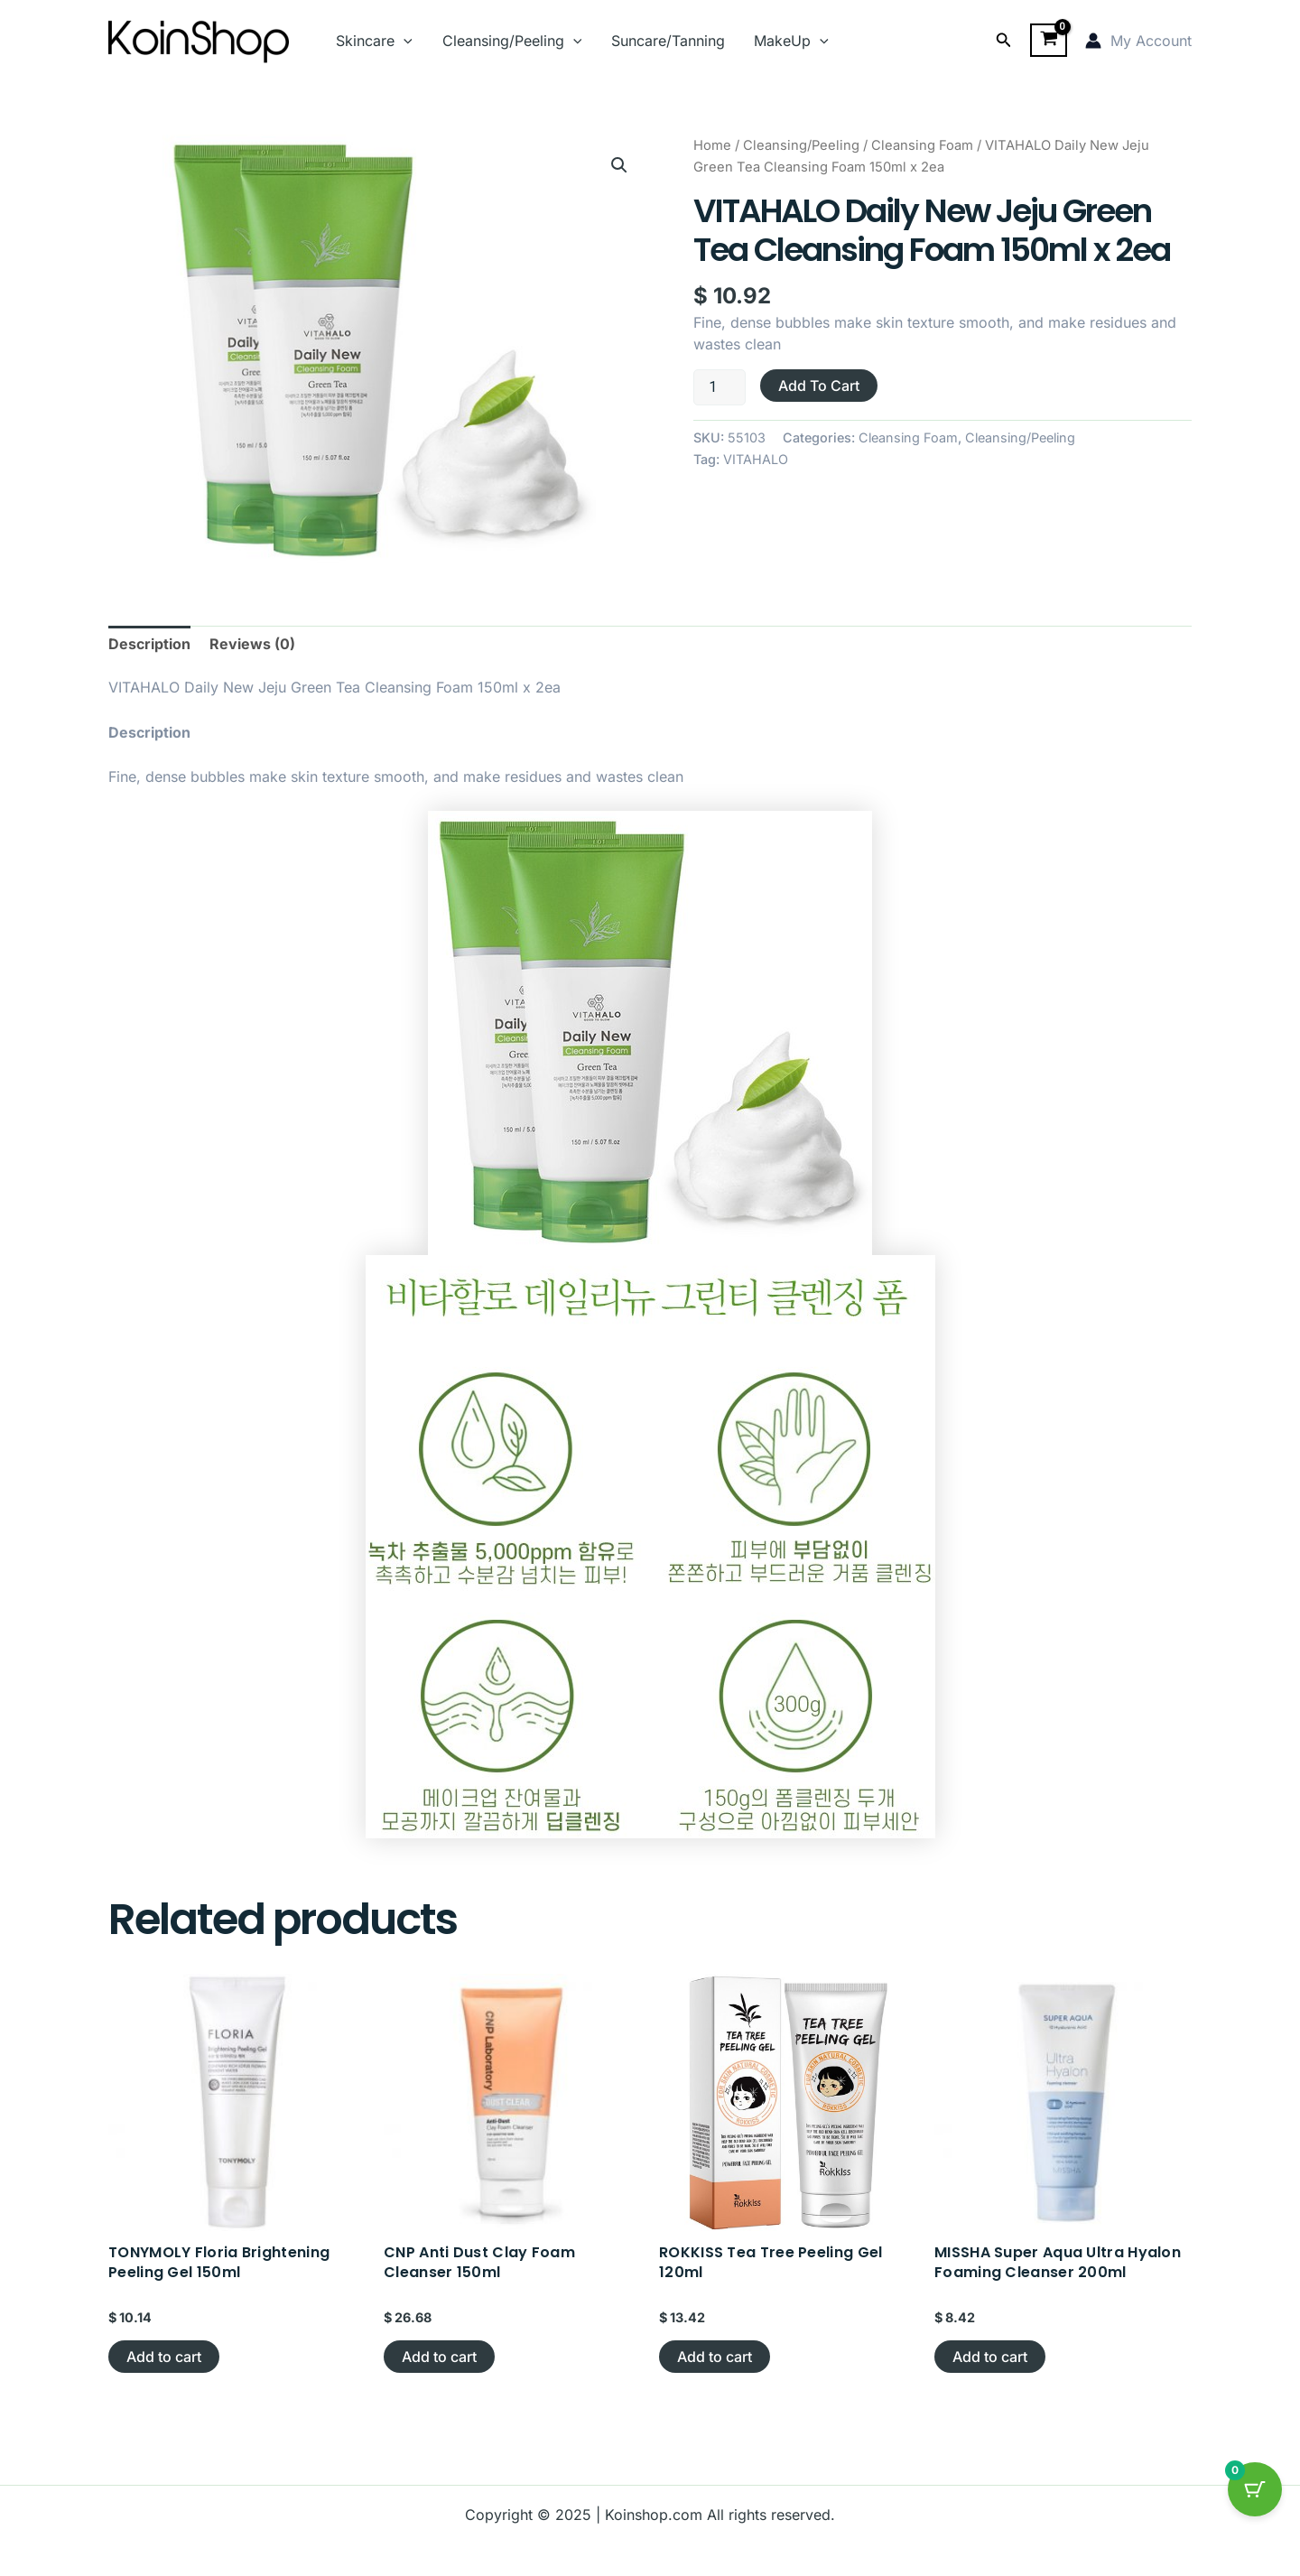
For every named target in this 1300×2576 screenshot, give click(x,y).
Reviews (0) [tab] (252, 644)
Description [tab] (149, 644)
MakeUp (789, 41)
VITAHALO (755, 459)
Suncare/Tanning (666, 41)
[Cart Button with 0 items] (1255, 2489)
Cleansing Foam (922, 145)
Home (712, 145)
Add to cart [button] (163, 2357)
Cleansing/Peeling (511, 41)
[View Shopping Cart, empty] (1048, 40)
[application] (404, 41)
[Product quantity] (719, 387)
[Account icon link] (1138, 40)
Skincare (374, 41)
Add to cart (818, 386)
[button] (1004, 40)
